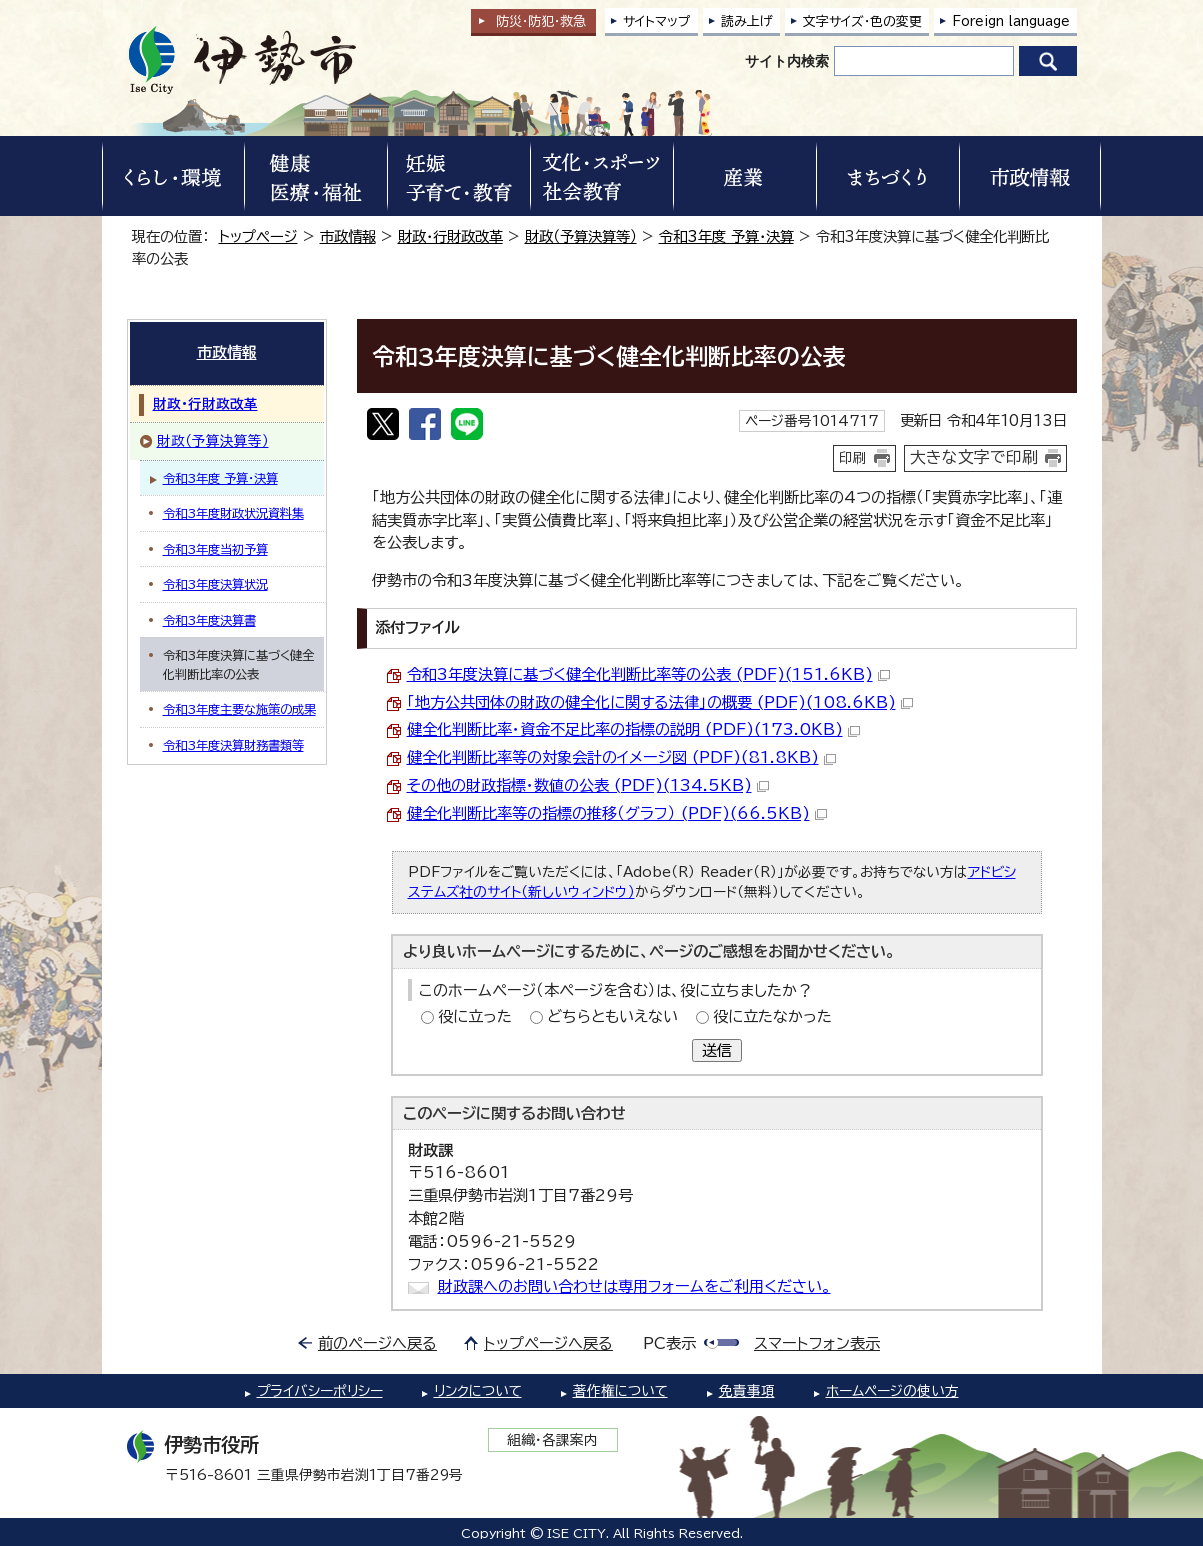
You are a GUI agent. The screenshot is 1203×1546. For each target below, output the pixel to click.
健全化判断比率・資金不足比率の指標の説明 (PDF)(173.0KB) (633, 729)
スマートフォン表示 (817, 1343)
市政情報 (348, 236)
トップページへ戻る (548, 1343)
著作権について (620, 1391)
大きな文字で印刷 (974, 457)
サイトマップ (657, 21)
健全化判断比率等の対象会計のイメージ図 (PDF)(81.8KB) (621, 757)
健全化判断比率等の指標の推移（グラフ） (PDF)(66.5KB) (617, 813)
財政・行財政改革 (450, 236)
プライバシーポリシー (320, 1391)
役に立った (475, 1016)
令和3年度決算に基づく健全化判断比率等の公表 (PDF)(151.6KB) (648, 674)
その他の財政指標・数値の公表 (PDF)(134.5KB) (588, 785)
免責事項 (747, 1391)
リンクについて (478, 1391)
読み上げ (747, 21)
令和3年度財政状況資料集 (233, 513)
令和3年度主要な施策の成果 (239, 709)
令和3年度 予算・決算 (726, 236)
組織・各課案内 (552, 1440)
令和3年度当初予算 (215, 549)
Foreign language (1011, 21)
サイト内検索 (787, 61)
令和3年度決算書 (209, 620)
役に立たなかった (772, 1016)
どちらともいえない (612, 1016)
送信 (717, 1050)
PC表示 (669, 1343)
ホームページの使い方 (892, 1391)
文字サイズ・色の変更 (862, 21)
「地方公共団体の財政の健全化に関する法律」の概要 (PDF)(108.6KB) (660, 702)
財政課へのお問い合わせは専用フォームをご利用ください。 (634, 1286)
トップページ (258, 236)
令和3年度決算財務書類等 (233, 745)
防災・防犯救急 (541, 21)
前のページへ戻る (377, 1343)
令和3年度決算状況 (215, 584)
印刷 (853, 458)
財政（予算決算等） (581, 236)
